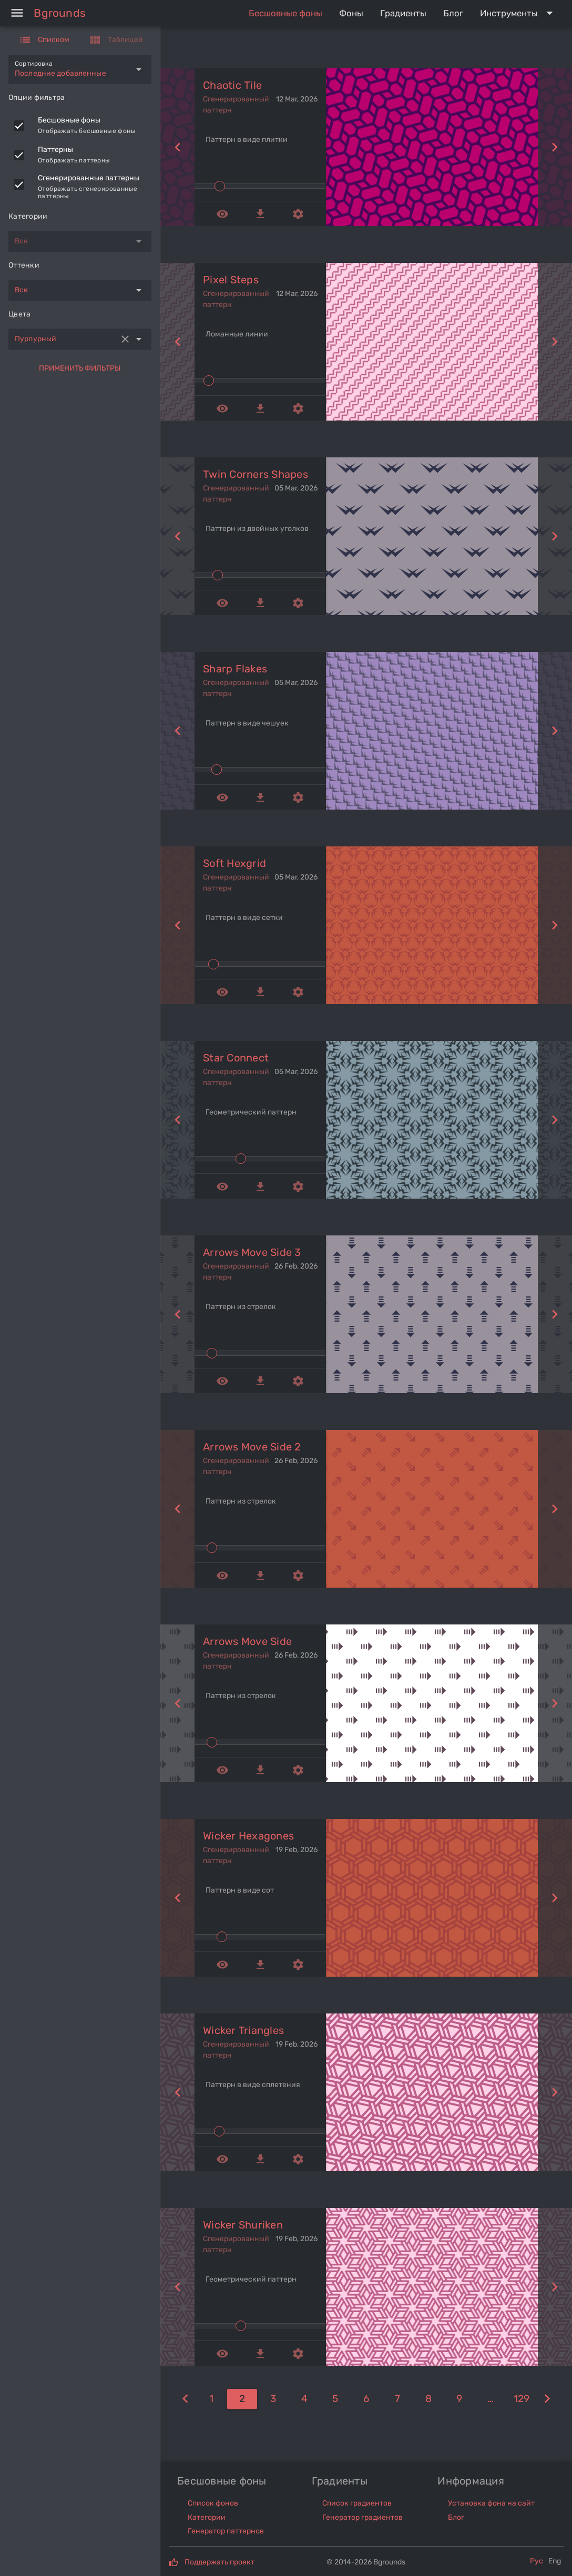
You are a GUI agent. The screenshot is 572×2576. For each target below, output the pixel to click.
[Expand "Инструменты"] (519, 13)
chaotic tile (232, 85)
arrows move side (247, 1641)
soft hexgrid (234, 863)
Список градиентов (357, 2503)
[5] (335, 2399)
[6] (366, 2399)
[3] (273, 2399)
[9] (459, 2399)
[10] (490, 2399)
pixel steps (231, 279)
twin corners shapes (255, 474)
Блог (456, 2517)
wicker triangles (243, 2030)
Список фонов (213, 2503)
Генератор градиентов (362, 2517)
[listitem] (80, 125)
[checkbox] (18, 125)
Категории (207, 2517)
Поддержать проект (219, 2562)
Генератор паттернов (226, 2531)
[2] (242, 2399)
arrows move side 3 (252, 1252)
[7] (397, 2399)
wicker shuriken (243, 2225)
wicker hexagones (248, 1835)
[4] (304, 2399)
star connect (236, 1057)
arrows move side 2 (252, 1446)
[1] (185, 2399)
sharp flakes (235, 668)
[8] (428, 2399)
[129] (521, 2399)
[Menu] (16, 13)
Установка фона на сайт (491, 2503)
